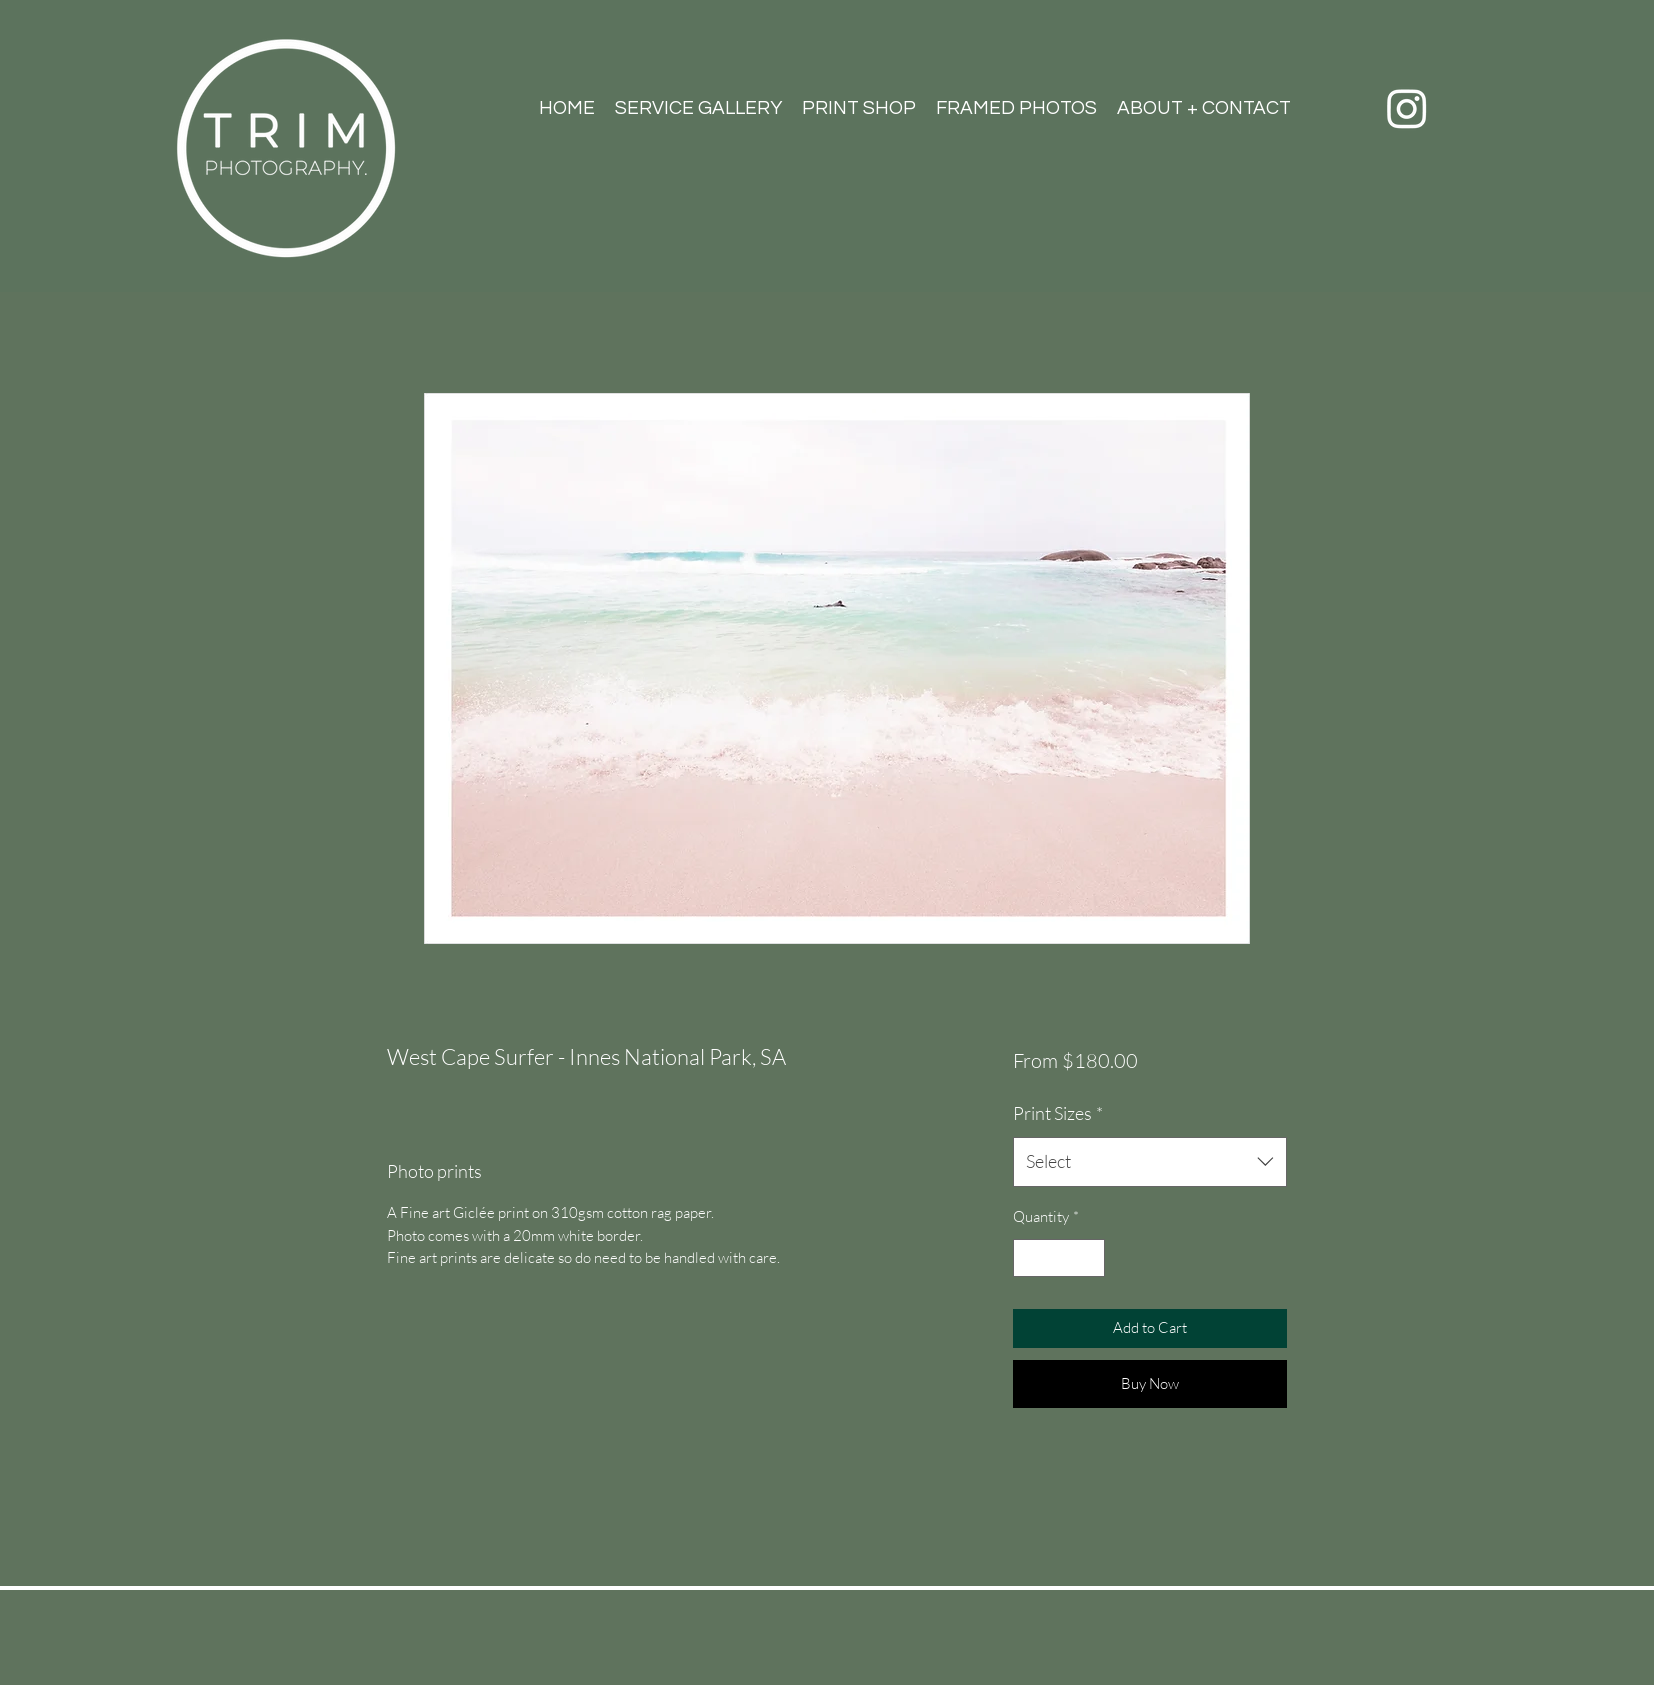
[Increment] (1089, 1258)
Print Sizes (1058, 1113)
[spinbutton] (1059, 1258)
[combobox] (1149, 1162)
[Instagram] (1407, 108)
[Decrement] (1029, 1258)
